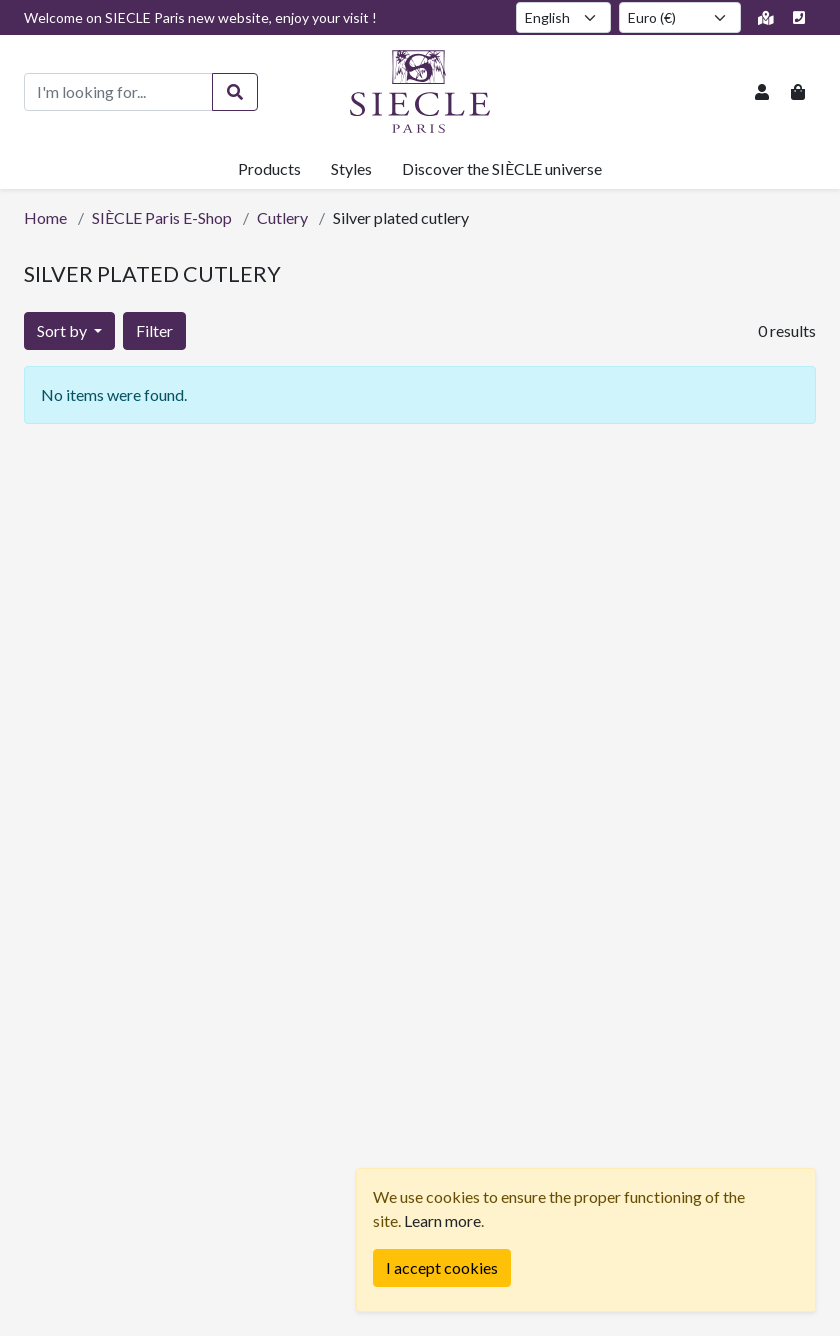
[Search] (235, 92)
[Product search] (118, 92)
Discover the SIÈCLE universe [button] (502, 168)
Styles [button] (351, 168)
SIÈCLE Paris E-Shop (162, 217)
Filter (154, 330)
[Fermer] (442, 1268)
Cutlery (282, 217)
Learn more (442, 1220)
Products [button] (269, 168)
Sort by (63, 330)
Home (45, 217)
